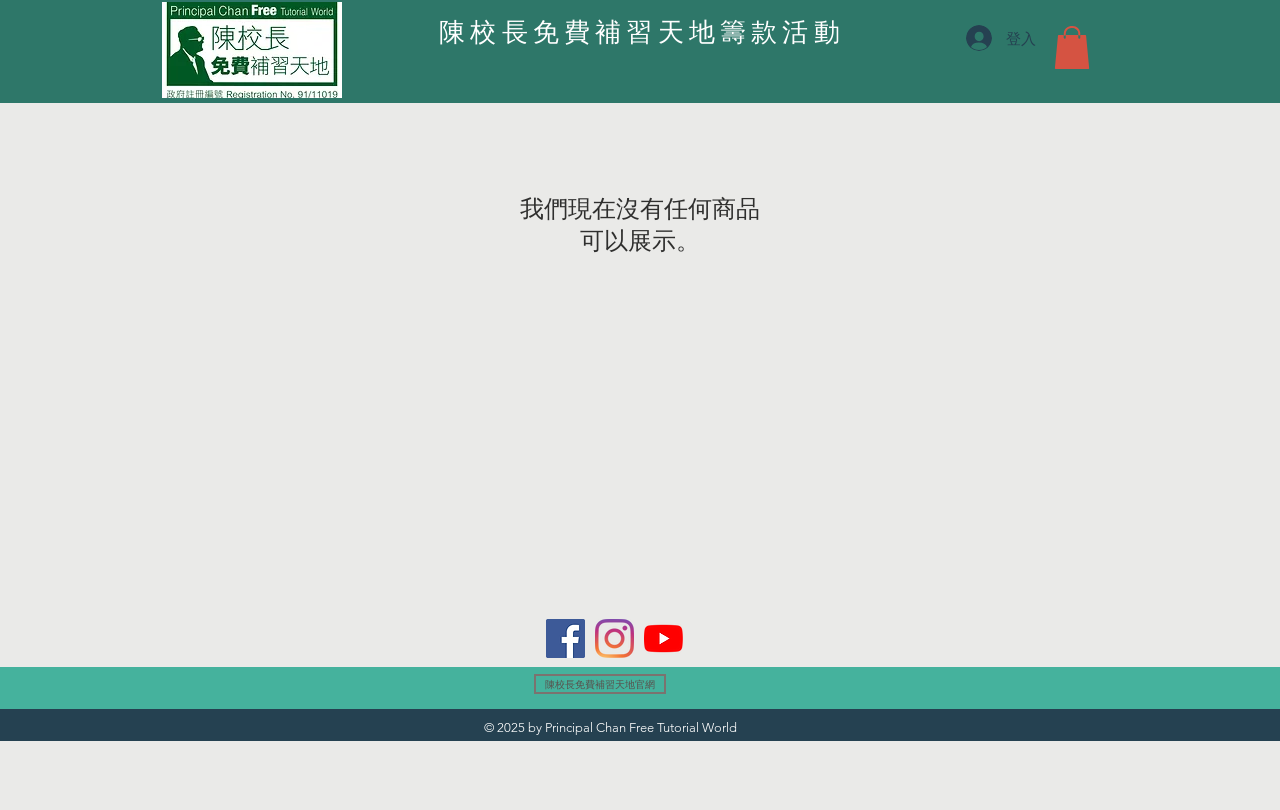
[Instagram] (614, 638)
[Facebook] (565, 638)
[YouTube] (663, 638)
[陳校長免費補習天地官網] (600, 684)
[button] (1072, 47)
